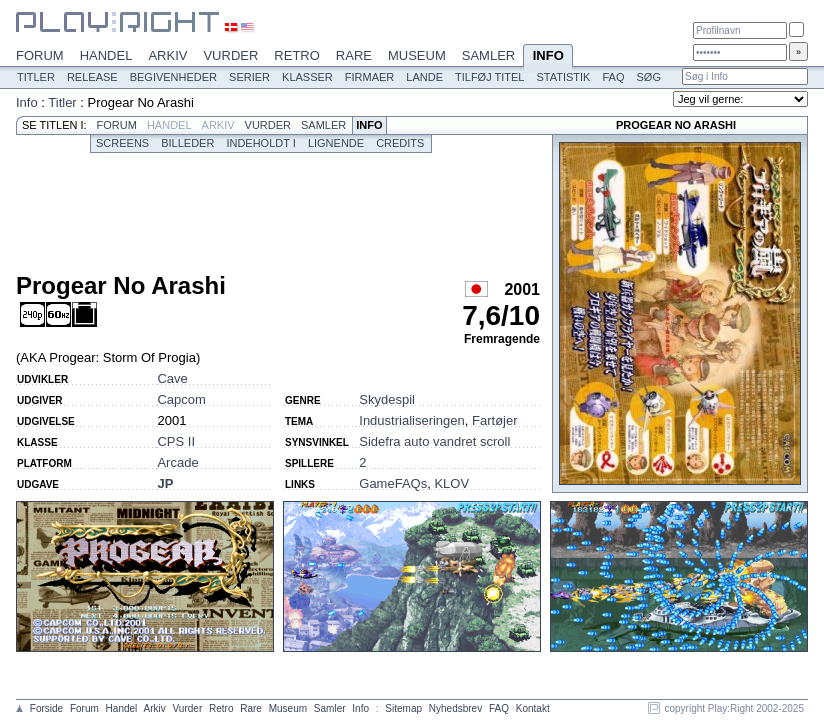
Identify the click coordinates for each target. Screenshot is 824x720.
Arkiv (167, 55)
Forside (46, 708)
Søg (648, 77)
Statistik (563, 77)
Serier (249, 77)
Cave (172, 378)
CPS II (176, 441)
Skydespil (387, 399)
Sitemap (403, 708)
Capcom (181, 399)
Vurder (230, 55)
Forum (40, 55)
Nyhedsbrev (455, 708)
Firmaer (370, 77)
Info (548, 57)
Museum (417, 55)
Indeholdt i (260, 143)
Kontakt (533, 708)
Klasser (307, 77)
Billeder (187, 143)
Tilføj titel (489, 77)
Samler (488, 55)
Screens (122, 143)
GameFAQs (393, 483)
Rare (354, 55)
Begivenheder (173, 77)
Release (92, 77)
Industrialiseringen (412, 420)
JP (165, 483)
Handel (106, 55)
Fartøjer (495, 420)
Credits (400, 143)
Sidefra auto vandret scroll (434, 441)
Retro (297, 55)
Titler (36, 77)
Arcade (177, 462)
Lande (424, 77)
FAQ (613, 77)
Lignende (336, 143)
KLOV (451, 483)
